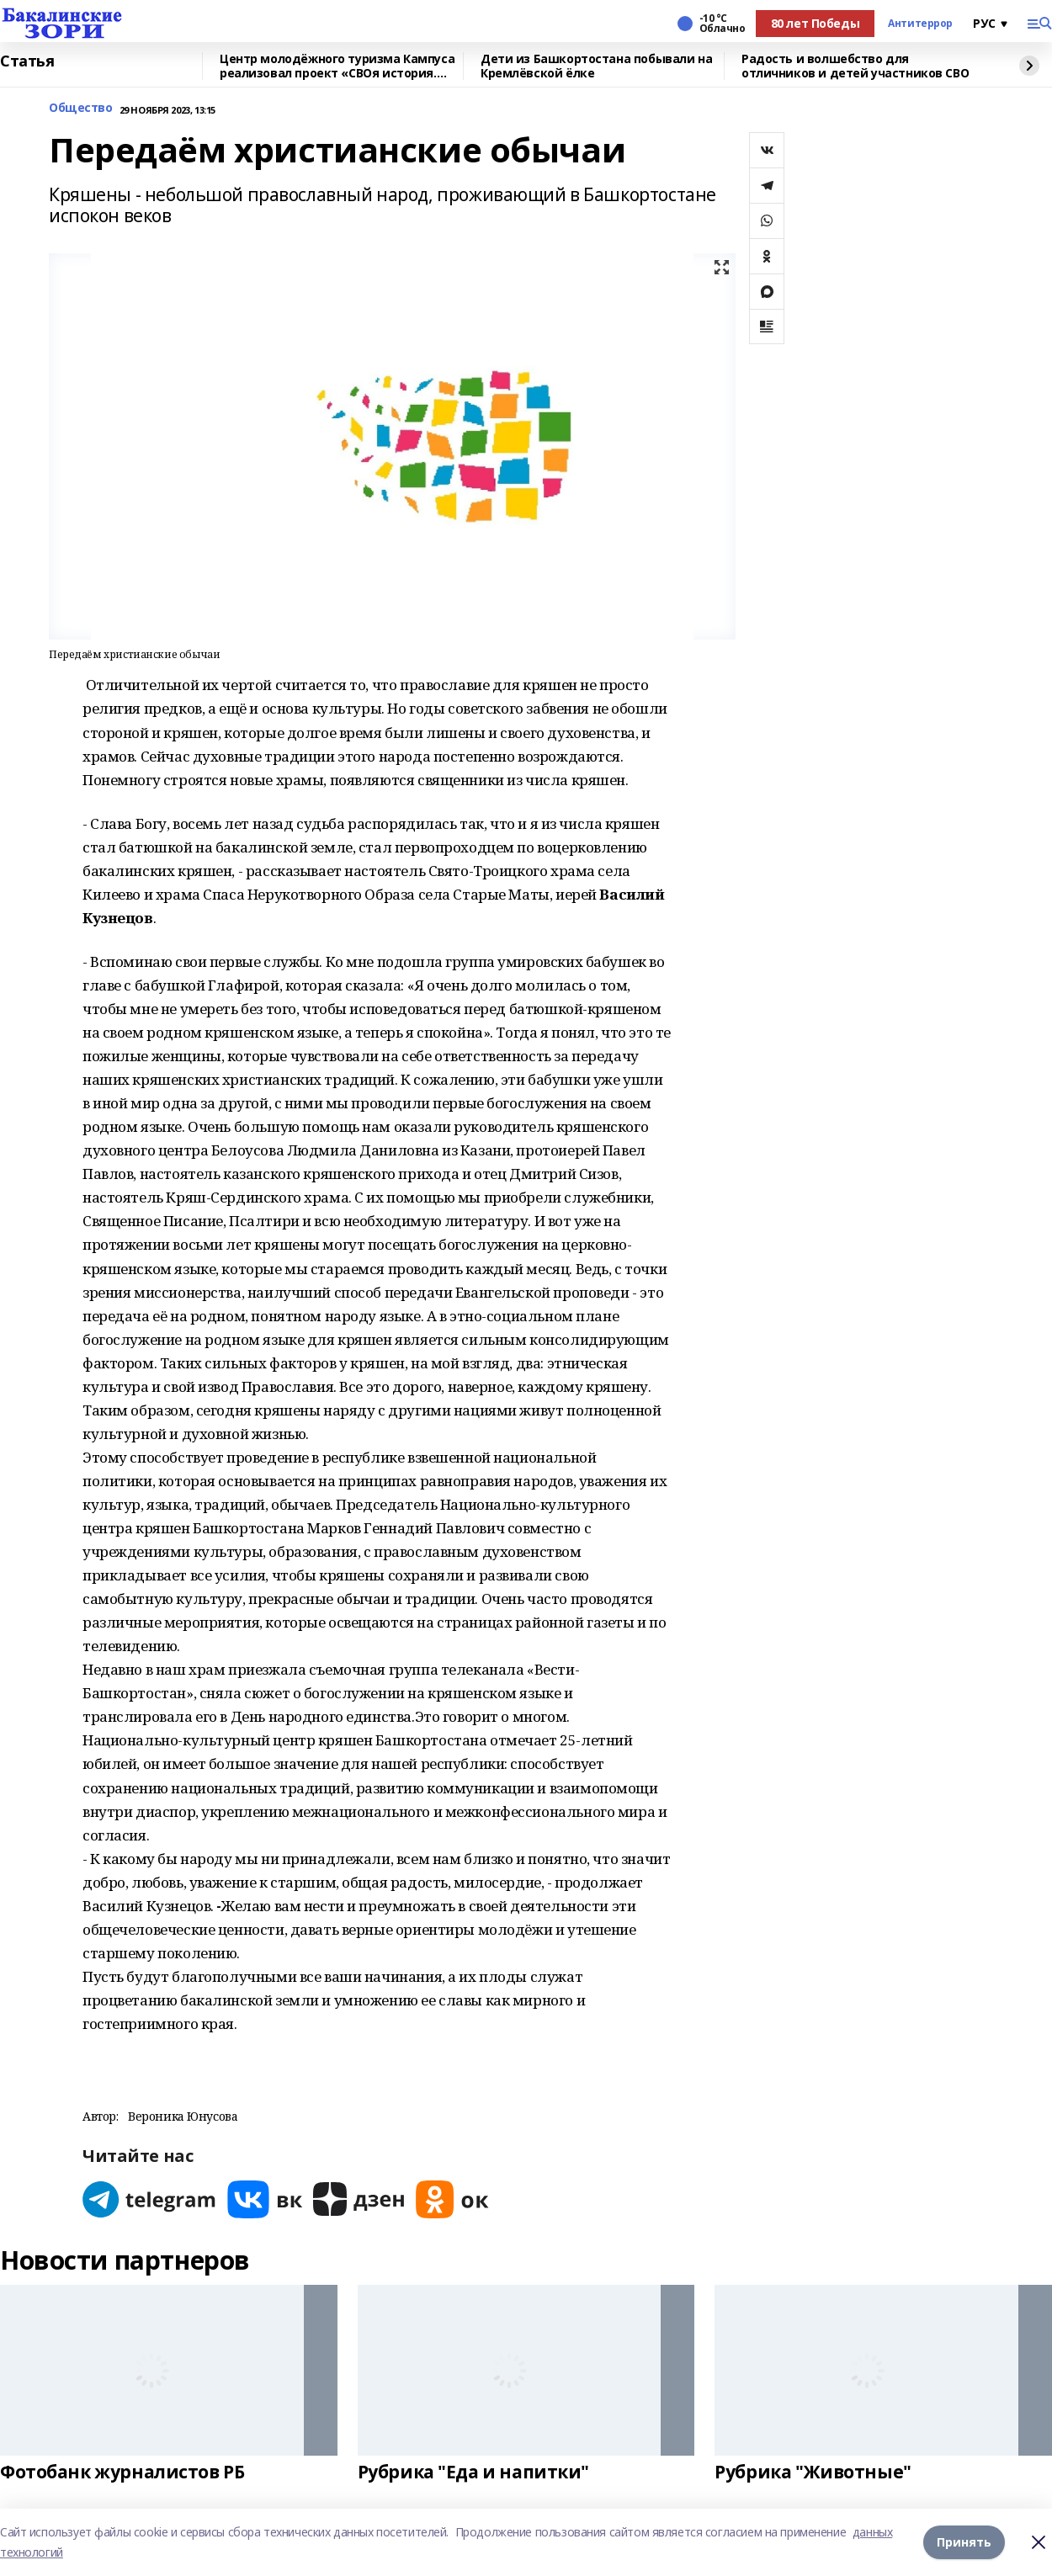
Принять (964, 2542)
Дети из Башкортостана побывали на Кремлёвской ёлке (596, 66)
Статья (27, 61)
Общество (81, 108)
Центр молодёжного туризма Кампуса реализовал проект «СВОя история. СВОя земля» (337, 66)
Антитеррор (920, 24)
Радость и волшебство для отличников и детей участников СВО (855, 66)
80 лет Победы (815, 23)
